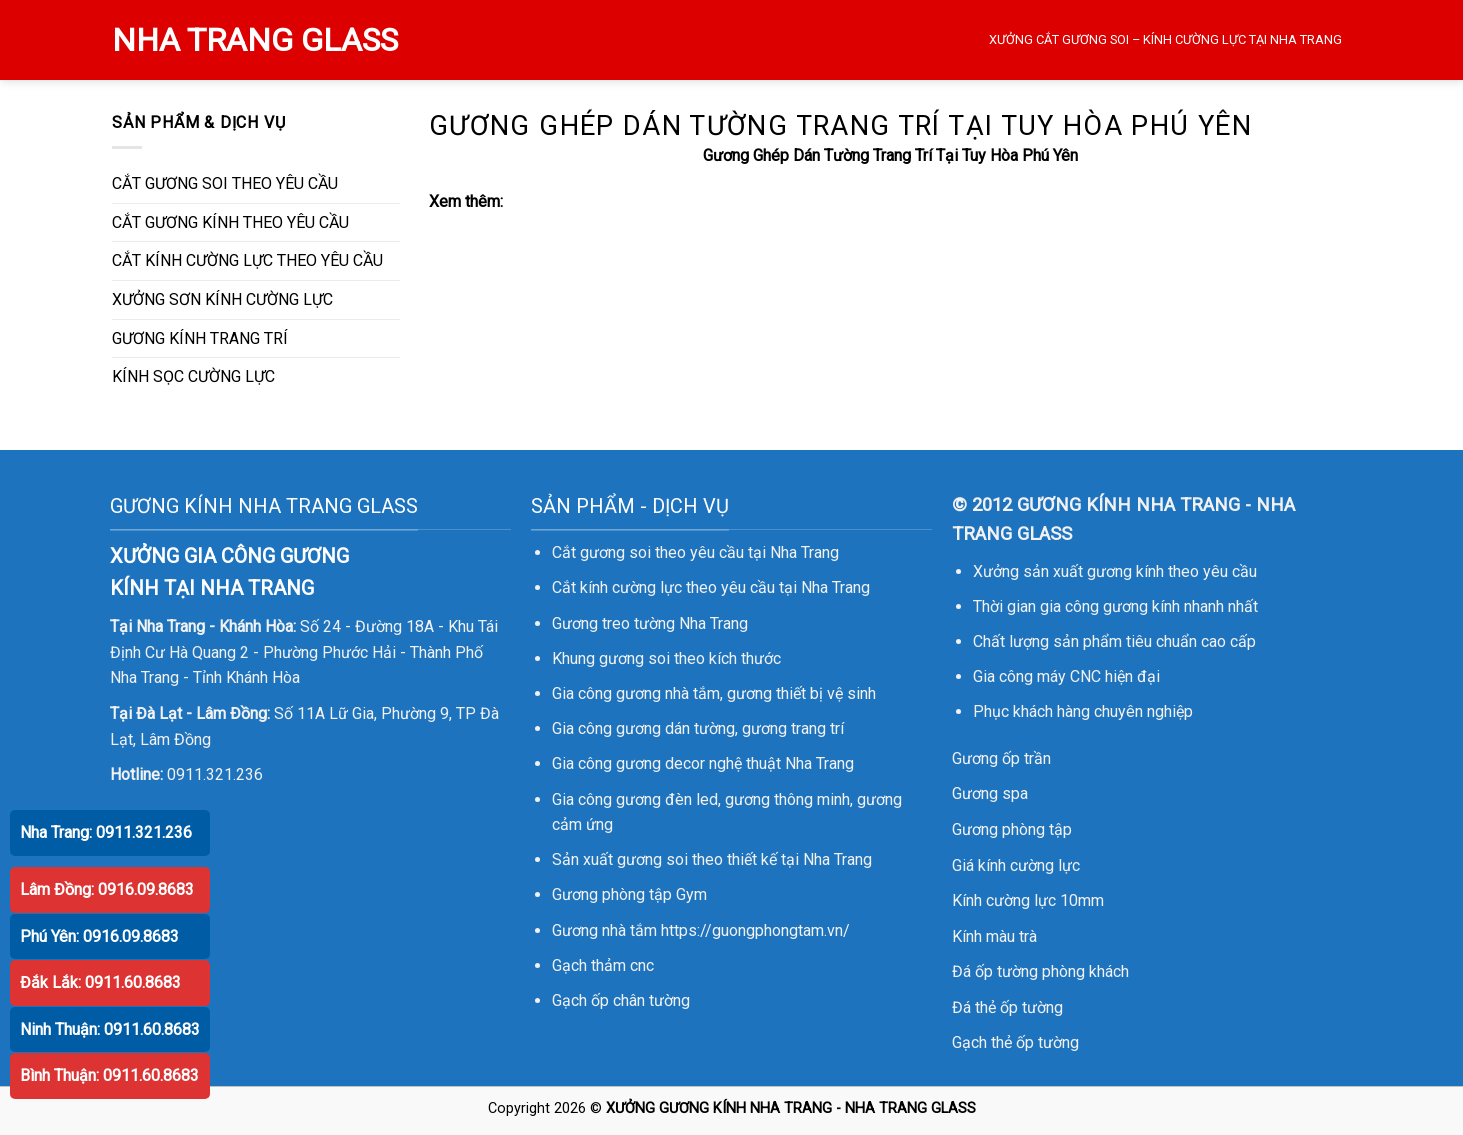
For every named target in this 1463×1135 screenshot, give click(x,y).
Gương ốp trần (1001, 758)
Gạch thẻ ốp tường (1015, 1042)
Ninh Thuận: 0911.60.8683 (110, 1029)
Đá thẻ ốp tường (1007, 1007)
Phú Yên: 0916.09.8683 (99, 936)
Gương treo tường (613, 623)
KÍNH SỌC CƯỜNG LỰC (193, 376)
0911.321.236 (215, 774)
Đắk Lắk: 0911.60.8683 (100, 982)
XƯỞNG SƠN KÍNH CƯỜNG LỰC (222, 299)
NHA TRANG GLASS (255, 40)
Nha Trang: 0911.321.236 (106, 832)
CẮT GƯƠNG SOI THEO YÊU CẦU (225, 183)
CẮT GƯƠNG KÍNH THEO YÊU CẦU (230, 222)
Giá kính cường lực (1016, 865)
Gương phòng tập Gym (629, 894)
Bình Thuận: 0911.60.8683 (109, 1075)
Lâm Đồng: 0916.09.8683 (107, 889)
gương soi (634, 658)
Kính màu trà (994, 936)
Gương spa (990, 793)
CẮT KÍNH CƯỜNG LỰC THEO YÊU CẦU (247, 260)
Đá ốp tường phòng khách (1040, 971)
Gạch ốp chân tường (621, 1000)
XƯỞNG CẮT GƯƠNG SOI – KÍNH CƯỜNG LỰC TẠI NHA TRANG (1165, 39)
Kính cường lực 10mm (1028, 900)
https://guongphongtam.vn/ (755, 930)
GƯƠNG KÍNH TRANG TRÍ (200, 338)
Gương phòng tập (1012, 829)
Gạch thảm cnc (603, 965)
